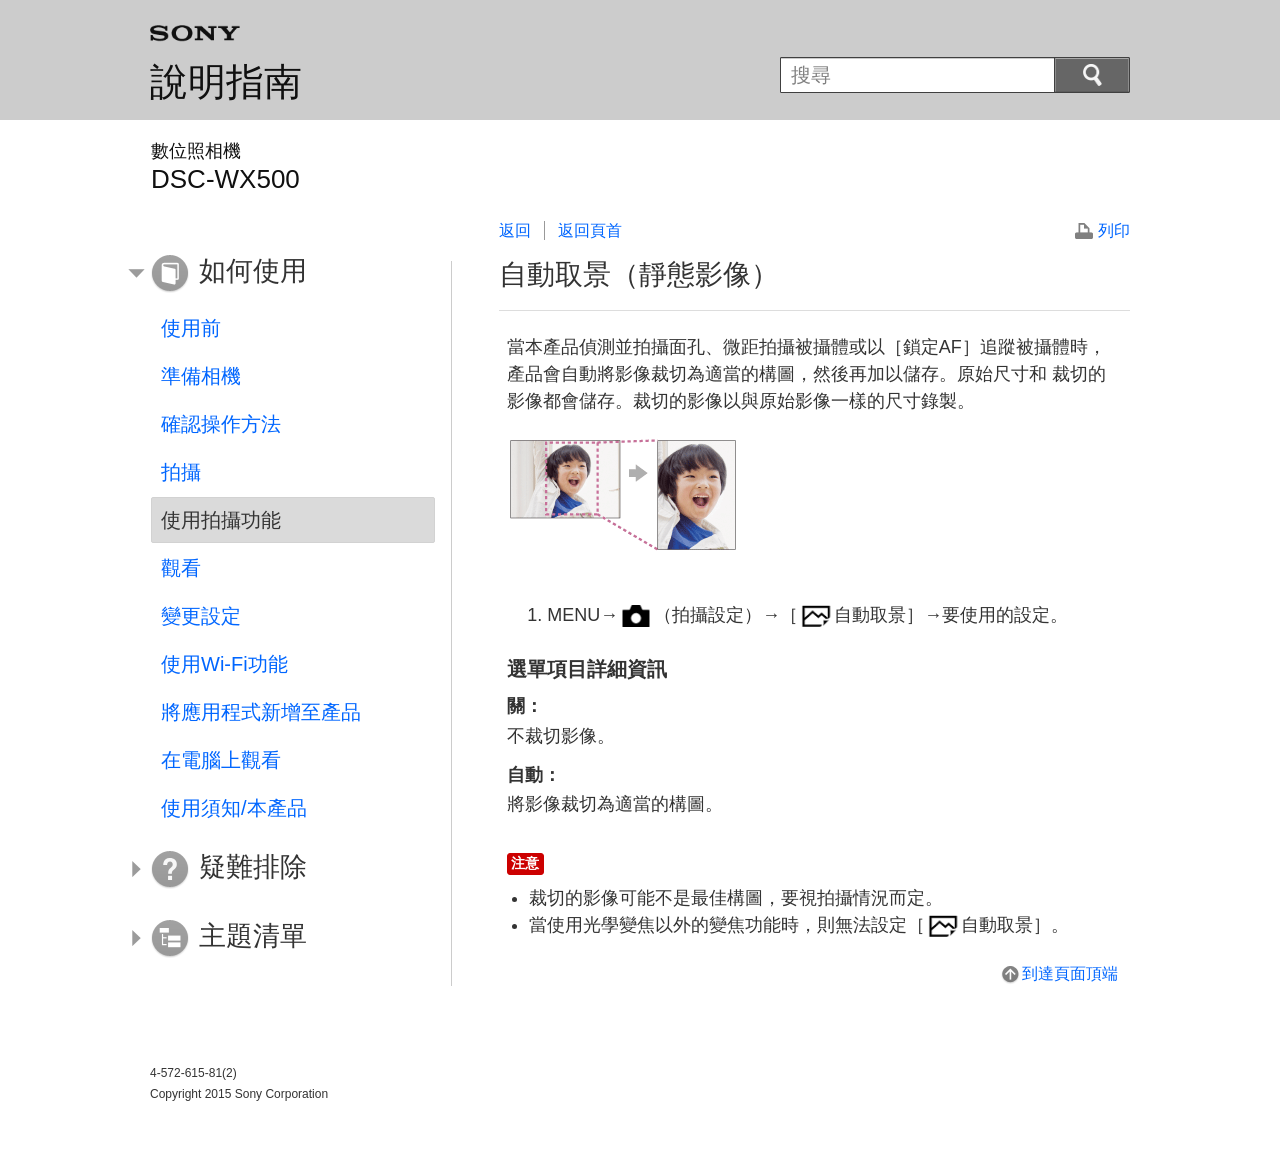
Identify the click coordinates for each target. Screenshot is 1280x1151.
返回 (515, 230)
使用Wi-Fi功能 (224, 664)
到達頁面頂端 (1070, 973)
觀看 (181, 568)
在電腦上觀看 (221, 760)
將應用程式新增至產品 (261, 712)
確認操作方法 (221, 424)
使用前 (191, 328)
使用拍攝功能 (221, 520)
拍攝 (181, 472)
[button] (278, 274)
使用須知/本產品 (234, 808)
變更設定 (201, 616)
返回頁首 (590, 230)
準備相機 (201, 376)
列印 (1114, 230)
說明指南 (226, 82)
